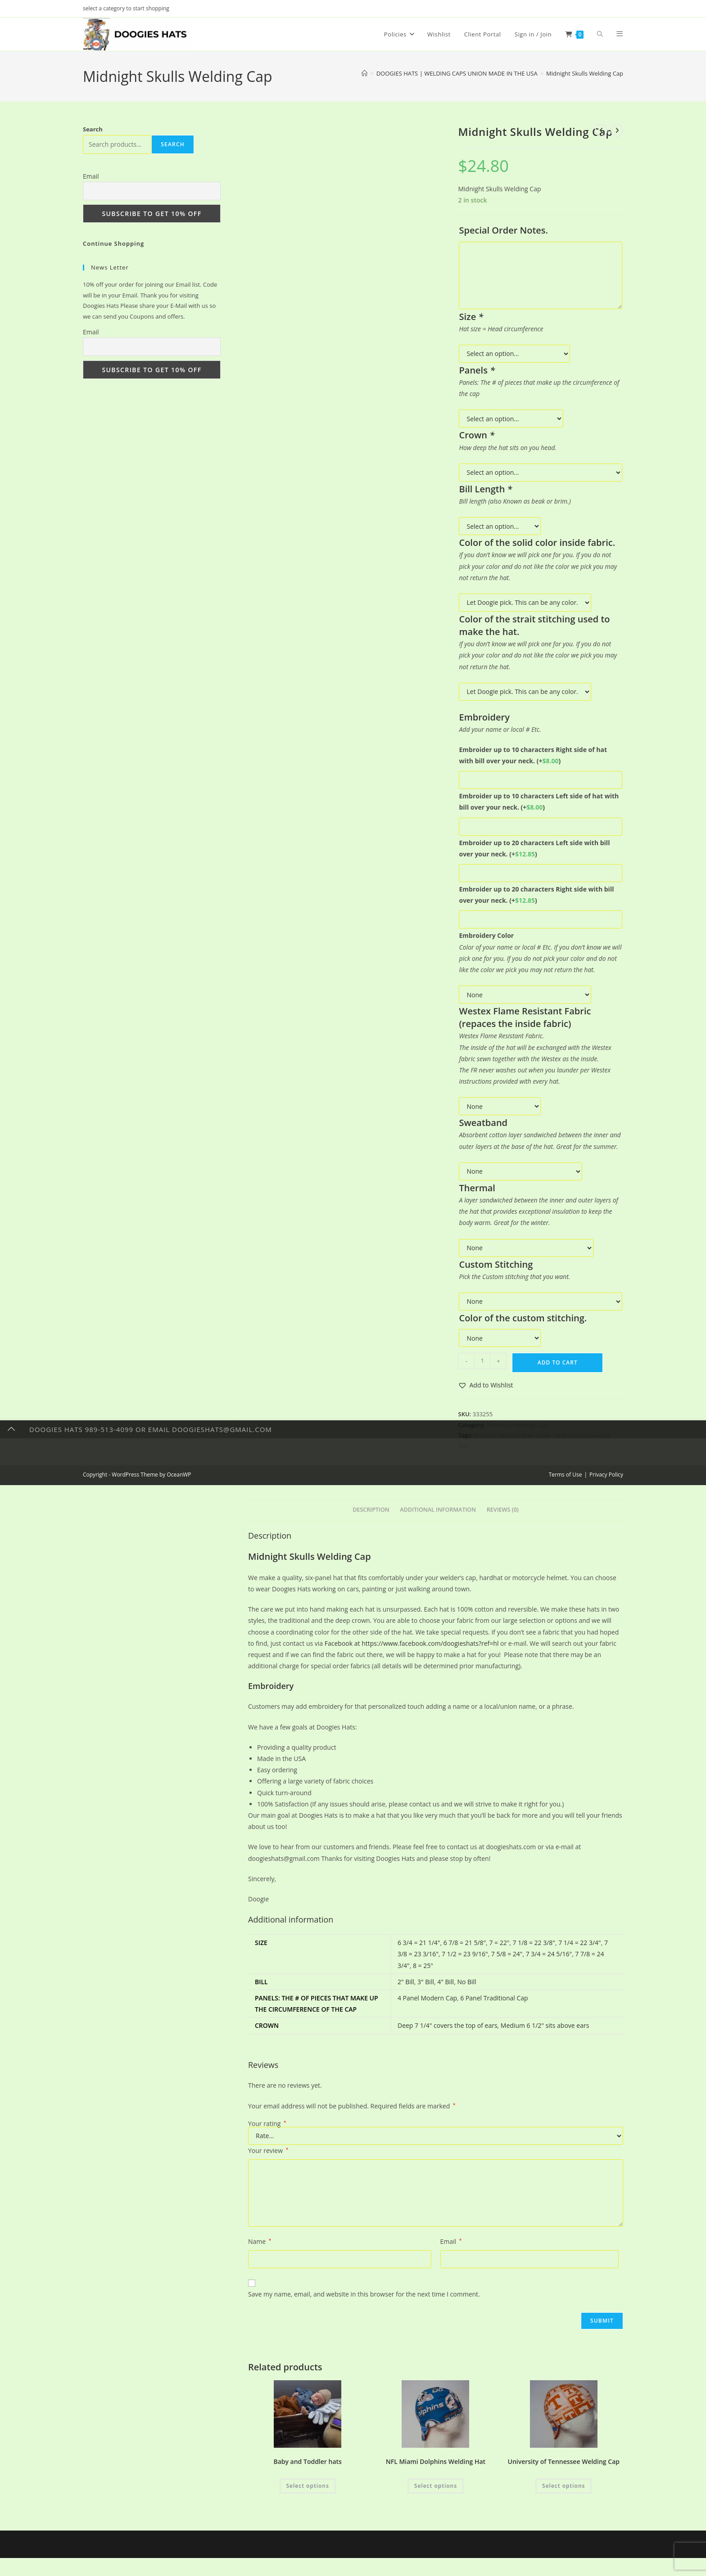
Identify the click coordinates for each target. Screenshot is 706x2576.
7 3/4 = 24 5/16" (549, 1954)
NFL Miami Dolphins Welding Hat (435, 2461)
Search (93, 129)
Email (451, 2241)
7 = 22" (499, 1942)
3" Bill (425, 1981)
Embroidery (271, 1685)
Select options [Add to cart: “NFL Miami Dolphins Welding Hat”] (435, 2486)
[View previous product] (601, 130)
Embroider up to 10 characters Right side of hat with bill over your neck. (533, 755)
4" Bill (445, 1981)
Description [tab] (371, 1509)
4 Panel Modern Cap (427, 1998)
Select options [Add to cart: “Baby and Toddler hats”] (307, 2486)
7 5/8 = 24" (507, 1954)
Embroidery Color (486, 935)
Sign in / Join (533, 34)
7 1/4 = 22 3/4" (579, 1942)
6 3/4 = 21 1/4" (419, 1942)
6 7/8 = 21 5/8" (465, 1942)
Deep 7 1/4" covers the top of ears (448, 2025)
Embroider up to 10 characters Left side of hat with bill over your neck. (539, 801)
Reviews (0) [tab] (503, 1509)
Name (259, 2241)
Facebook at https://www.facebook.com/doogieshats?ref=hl (412, 1643)
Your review (268, 2150)
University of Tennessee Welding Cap (564, 2461)
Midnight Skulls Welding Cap (584, 73)
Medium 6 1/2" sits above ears (545, 2025)
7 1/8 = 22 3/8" (534, 1942)
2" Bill (406, 1981)
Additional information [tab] (438, 1509)
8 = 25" (423, 1965)
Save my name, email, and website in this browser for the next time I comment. (364, 2294)
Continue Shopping (113, 243)
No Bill (466, 1981)
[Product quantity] (482, 1361)
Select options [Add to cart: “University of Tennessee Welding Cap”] (563, 2486)
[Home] (364, 73)
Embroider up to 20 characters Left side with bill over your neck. (534, 848)
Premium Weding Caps (518, 1425)
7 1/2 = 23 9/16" (465, 1954)
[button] (485, 1385)
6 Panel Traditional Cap (494, 1998)
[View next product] (617, 130)
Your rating (267, 2124)
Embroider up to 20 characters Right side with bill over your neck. (536, 895)
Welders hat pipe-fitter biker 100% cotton (530, 1435)
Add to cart (558, 1362)
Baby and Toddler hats (307, 2461)
